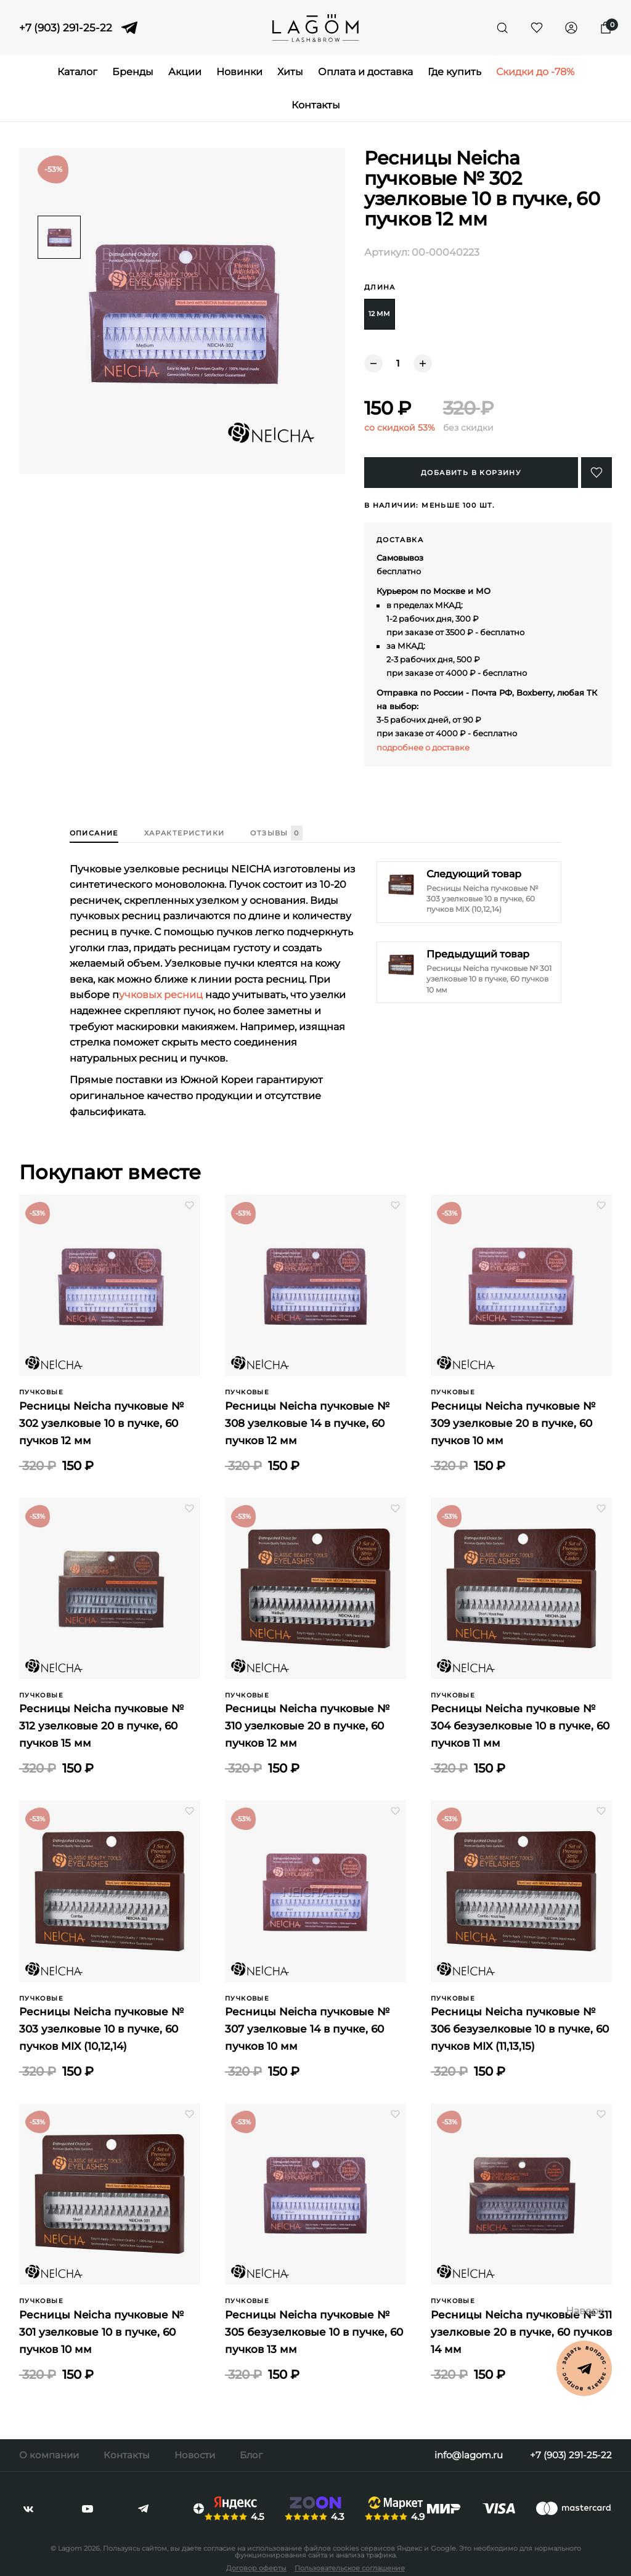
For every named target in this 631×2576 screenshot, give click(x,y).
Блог (251, 2455)
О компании (49, 2455)
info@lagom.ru (468, 2455)
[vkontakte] (28, 2509)
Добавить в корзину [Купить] (471, 472)
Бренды (132, 72)
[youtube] (87, 2509)
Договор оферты (256, 2568)
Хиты (290, 72)
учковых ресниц (161, 995)
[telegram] (129, 28)
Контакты (315, 105)
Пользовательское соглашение (350, 2568)
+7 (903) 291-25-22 (65, 28)
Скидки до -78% (535, 72)
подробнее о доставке (423, 747)
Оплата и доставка (365, 72)
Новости (194, 2455)
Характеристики (184, 833)
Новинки (239, 72)
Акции (185, 72)
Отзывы (276, 834)
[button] (596, 472)
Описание (94, 833)
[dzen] (198, 2509)
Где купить (454, 72)
